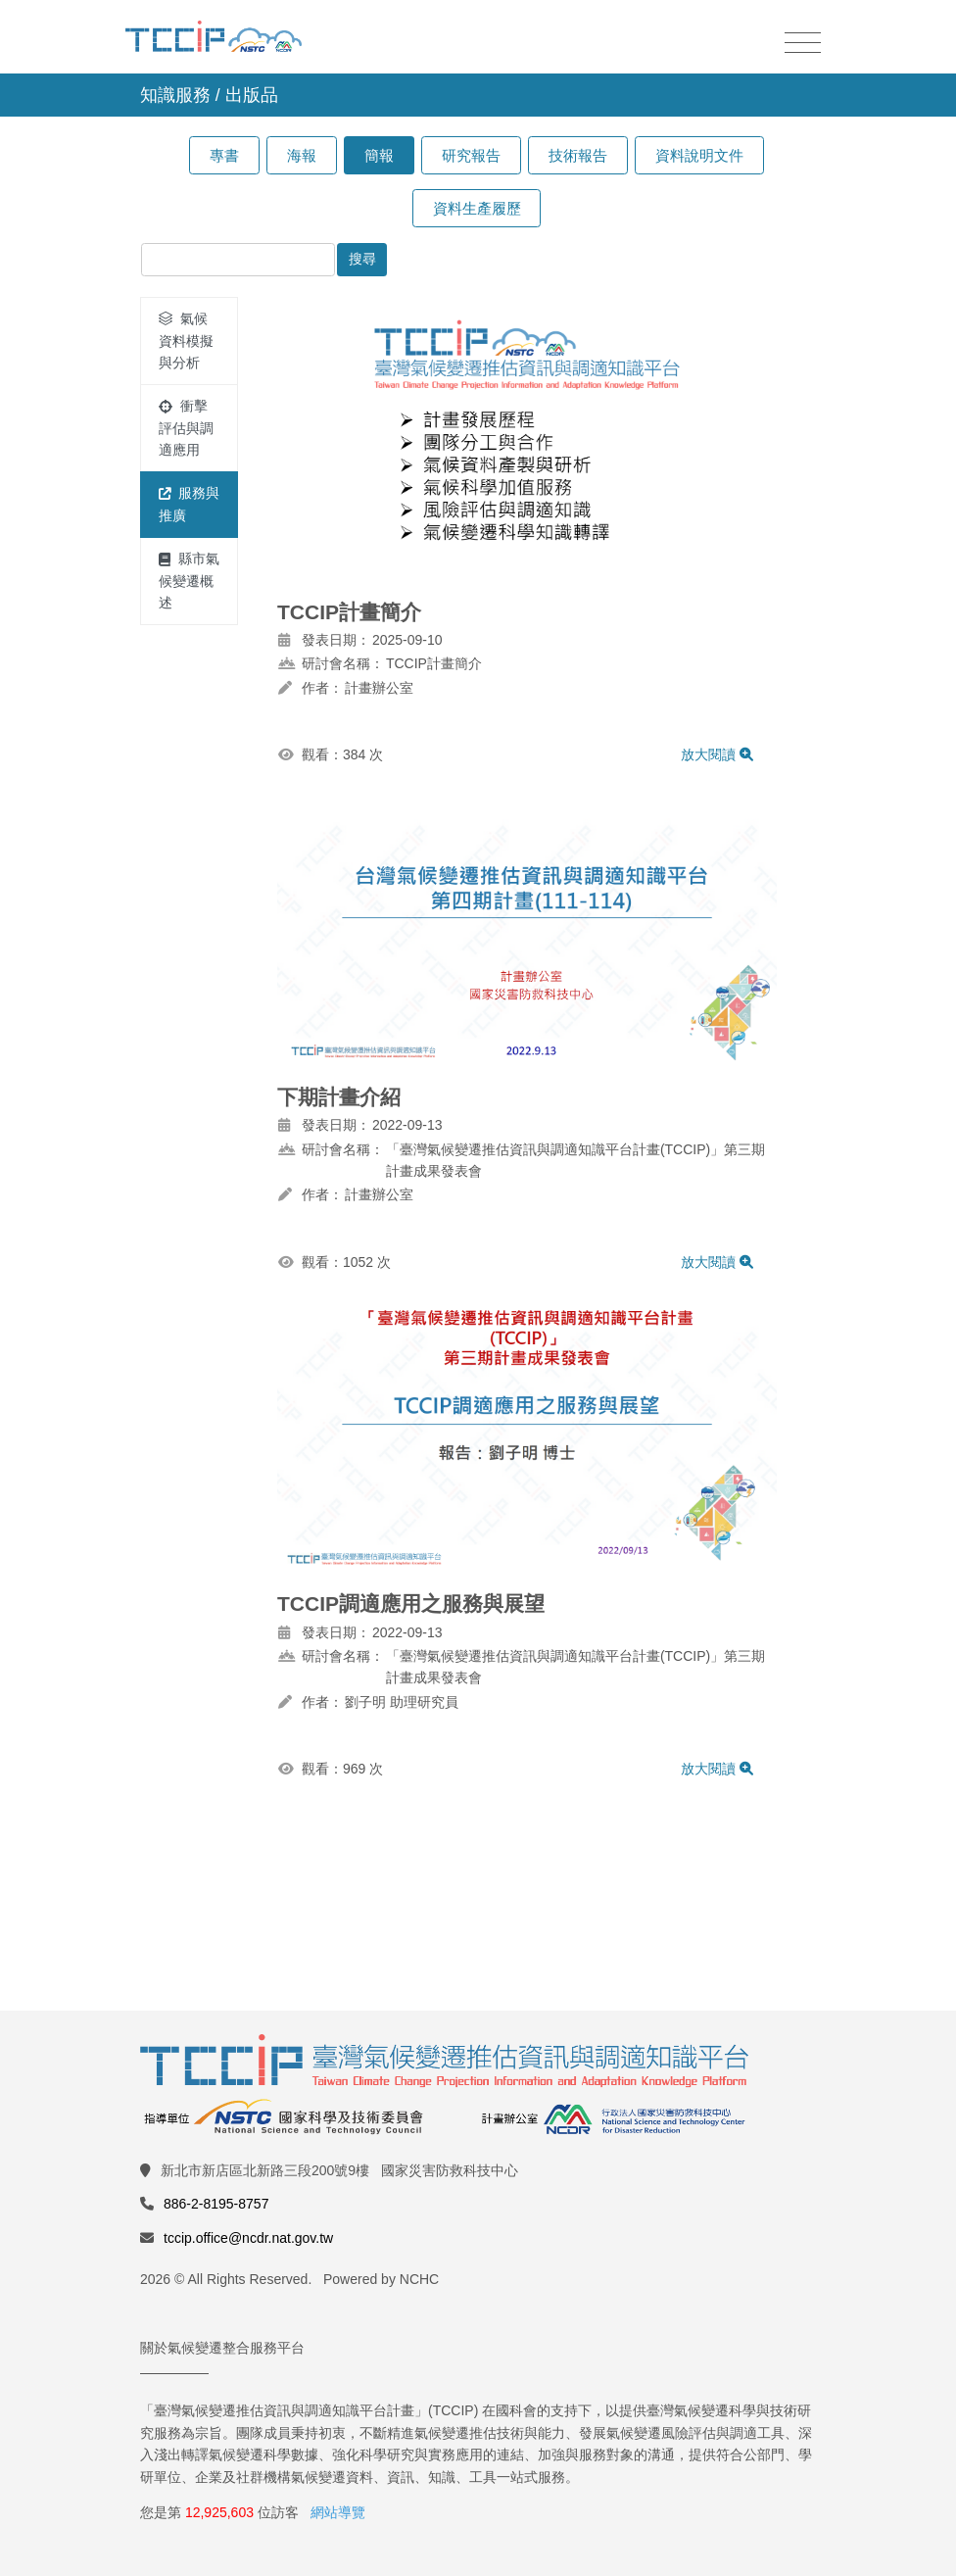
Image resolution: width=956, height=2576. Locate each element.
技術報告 (578, 155)
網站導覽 (338, 2512)
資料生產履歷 (477, 208)
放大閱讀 (717, 754)
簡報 (379, 155)
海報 (301, 155)
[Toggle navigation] (803, 44)
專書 (224, 155)
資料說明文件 (699, 155)
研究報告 (471, 155)
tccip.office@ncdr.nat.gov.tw (248, 2238)
